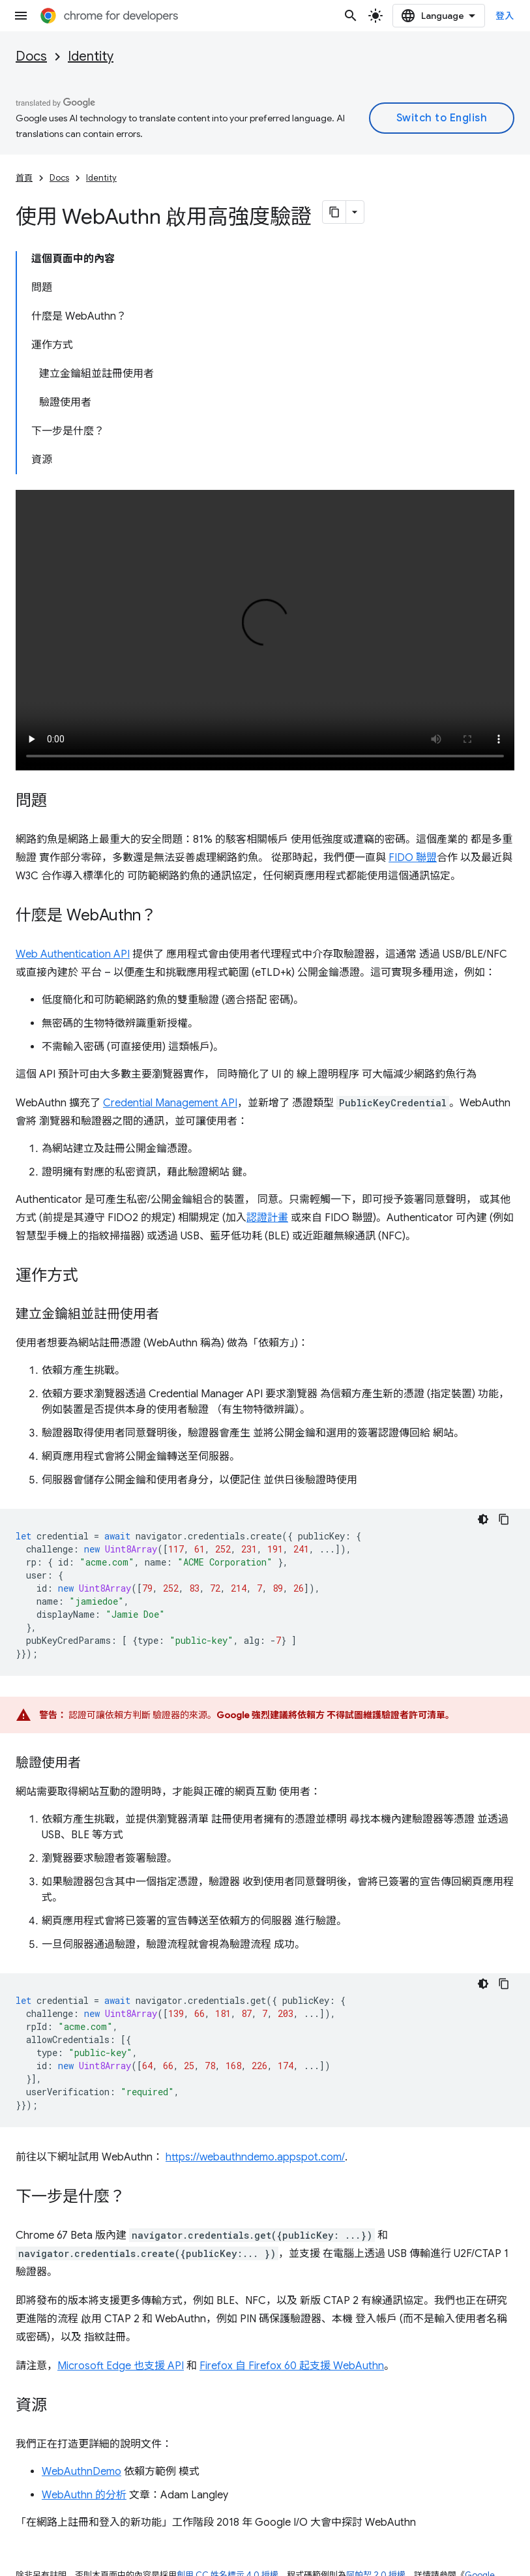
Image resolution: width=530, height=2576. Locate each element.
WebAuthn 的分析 (84, 2495)
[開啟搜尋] (351, 15)
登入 (504, 16)
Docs (31, 56)
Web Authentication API (73, 954)
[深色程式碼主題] (483, 1519)
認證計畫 (267, 1217)
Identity (90, 56)
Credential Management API (170, 1103)
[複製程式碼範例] (503, 1519)
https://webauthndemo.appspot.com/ (255, 2157)
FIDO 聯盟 (413, 857)
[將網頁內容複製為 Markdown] (334, 212)
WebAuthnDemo (81, 2471)
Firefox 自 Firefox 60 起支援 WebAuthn (291, 2365)
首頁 (24, 177)
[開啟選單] (21, 15)
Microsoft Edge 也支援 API (120, 2365)
